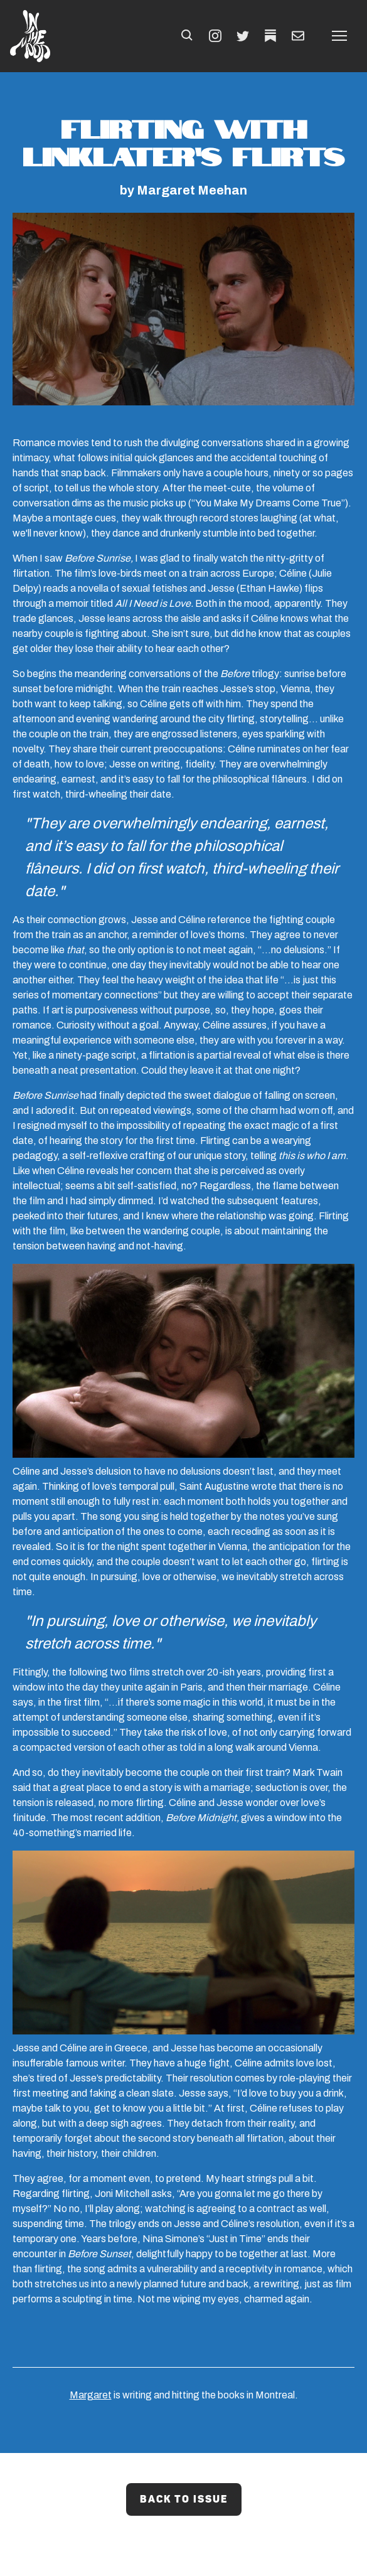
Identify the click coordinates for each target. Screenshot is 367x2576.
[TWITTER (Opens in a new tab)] (243, 35)
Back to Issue (184, 2499)
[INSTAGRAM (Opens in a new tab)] (215, 35)
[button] (187, 35)
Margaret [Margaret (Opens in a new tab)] (91, 2395)
